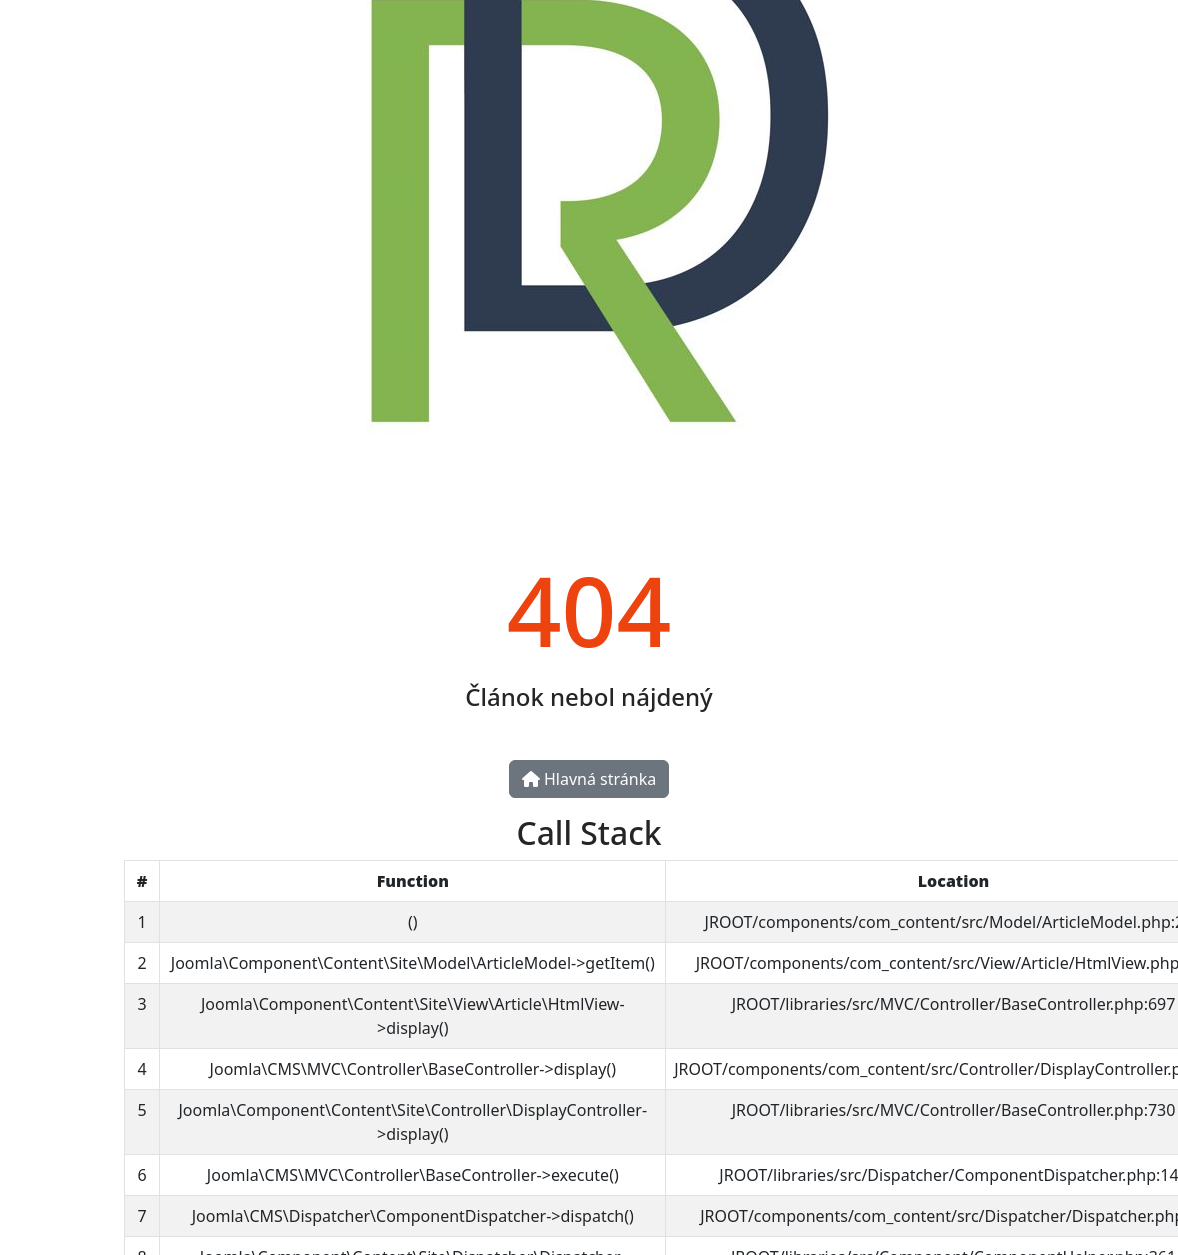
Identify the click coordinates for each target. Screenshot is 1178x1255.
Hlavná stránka (589, 779)
